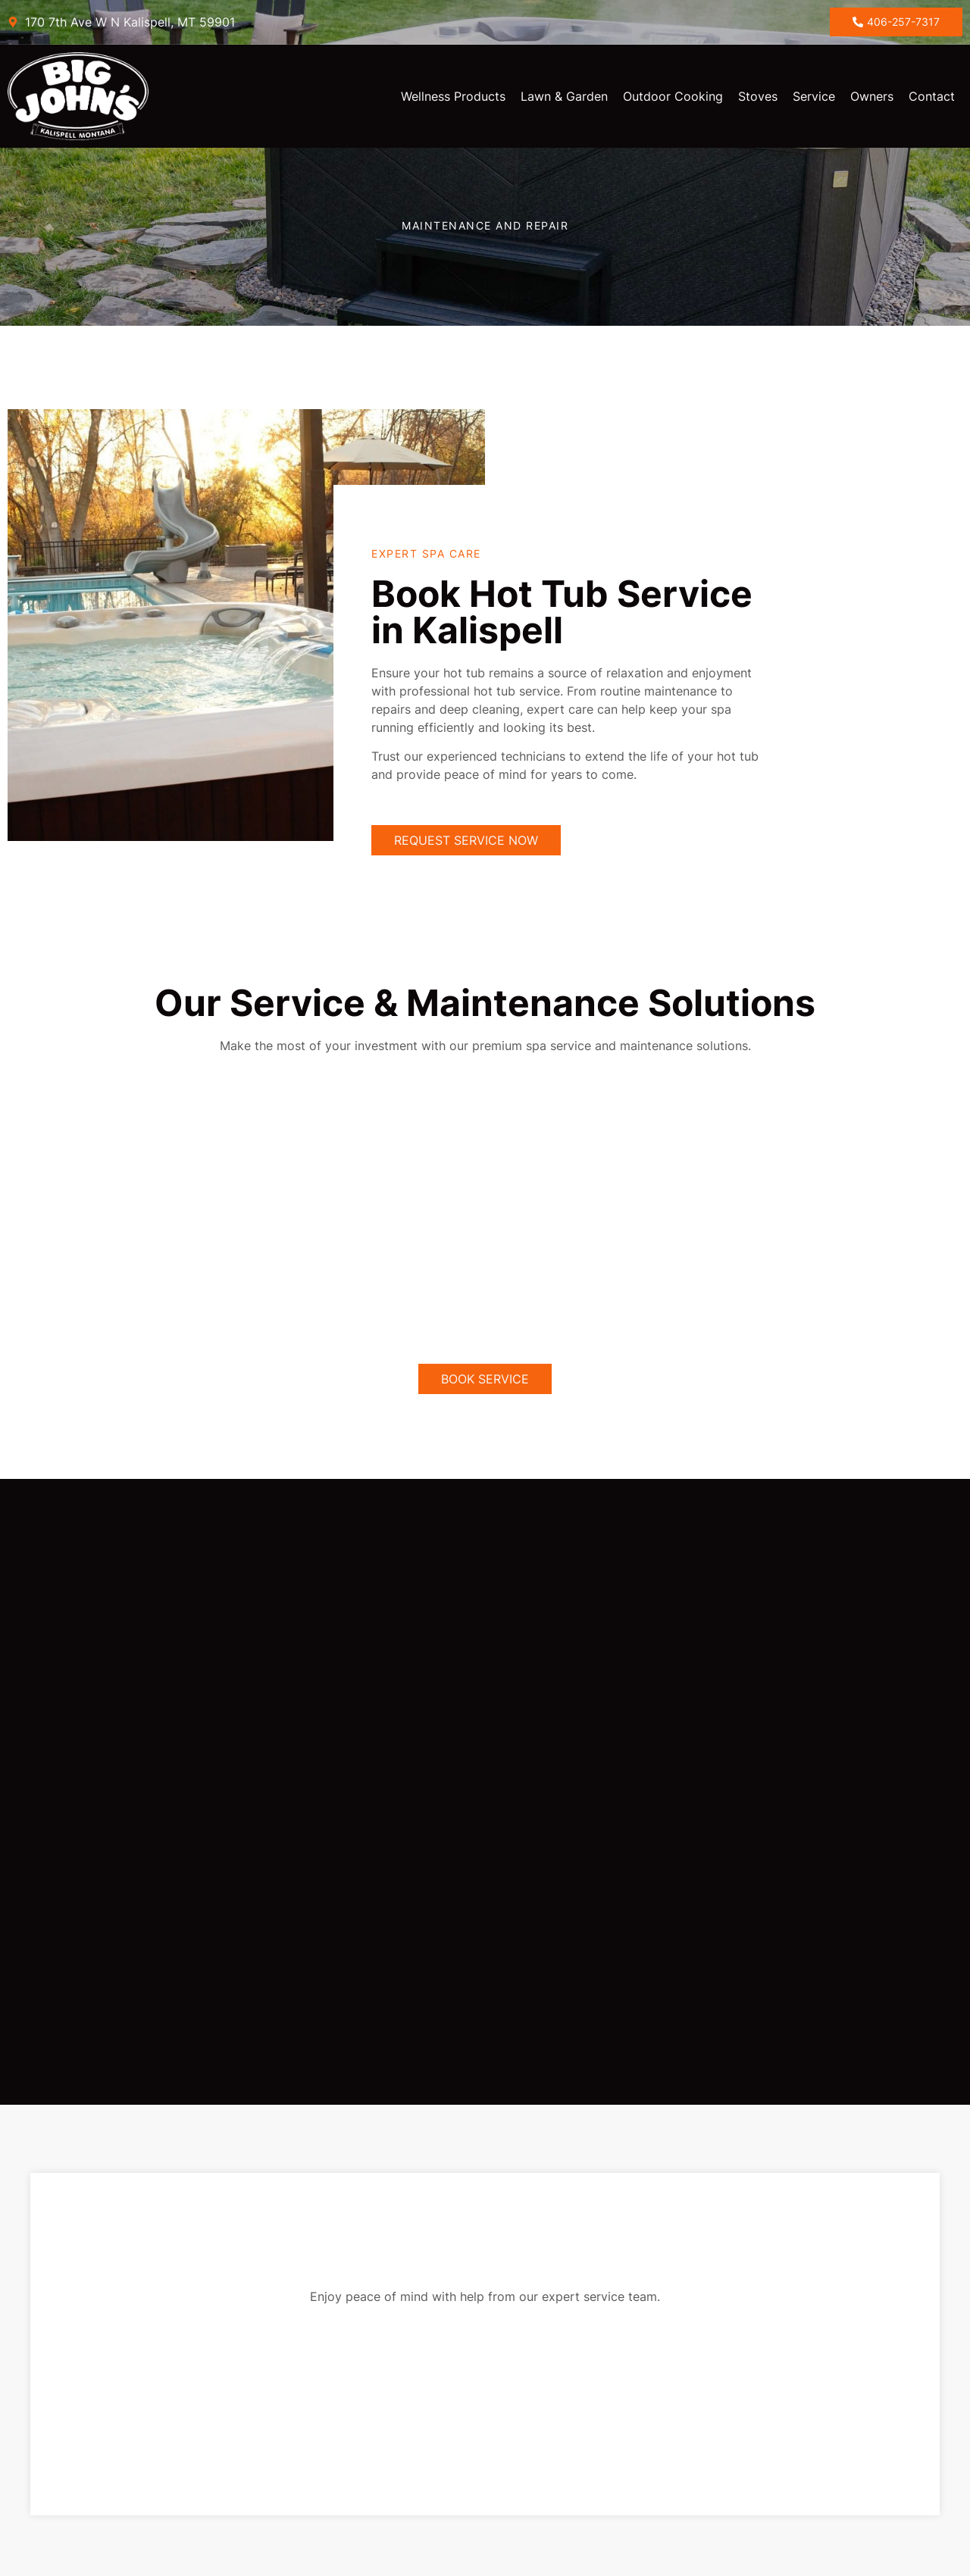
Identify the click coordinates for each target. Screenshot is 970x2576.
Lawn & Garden (564, 96)
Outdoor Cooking (673, 96)
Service (814, 96)
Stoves (758, 96)
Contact (932, 96)
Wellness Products (453, 96)
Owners (871, 96)
